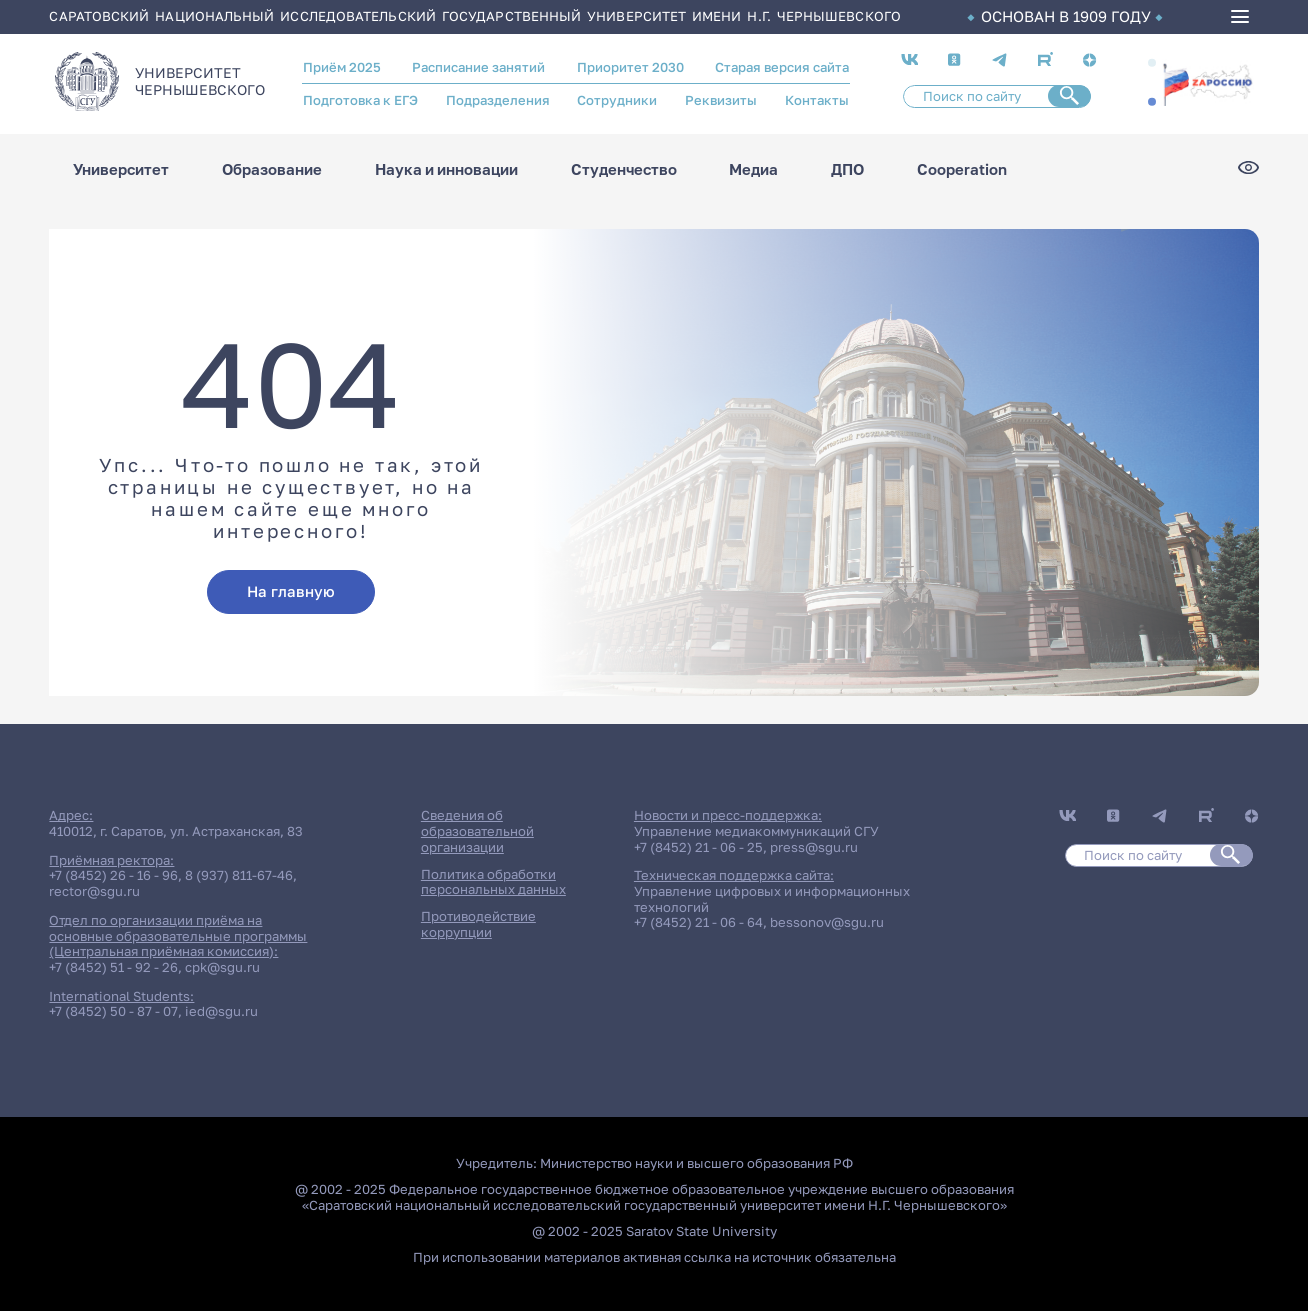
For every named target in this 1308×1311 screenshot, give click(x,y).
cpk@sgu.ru (222, 967)
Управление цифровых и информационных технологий (772, 899)
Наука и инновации (446, 169)
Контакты (817, 100)
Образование (272, 169)
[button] (1152, 63)
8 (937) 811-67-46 (239, 875)
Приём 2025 (342, 67)
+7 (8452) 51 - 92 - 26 (113, 967)
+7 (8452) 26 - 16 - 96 (113, 875)
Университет (121, 169)
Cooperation (962, 169)
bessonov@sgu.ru (827, 922)
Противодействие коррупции (478, 924)
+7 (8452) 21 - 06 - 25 (698, 847)
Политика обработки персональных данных (493, 882)
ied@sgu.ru (221, 1011)
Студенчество (624, 169)
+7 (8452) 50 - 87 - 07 (113, 1011)
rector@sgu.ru (94, 891)
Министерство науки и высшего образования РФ (696, 1163)
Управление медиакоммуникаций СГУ (756, 831)
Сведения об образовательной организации (477, 830)
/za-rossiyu (1207, 82)
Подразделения (498, 100)
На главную (291, 591)
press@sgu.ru (814, 847)
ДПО (847, 169)
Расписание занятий (478, 67)
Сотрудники (617, 100)
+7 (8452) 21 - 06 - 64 (698, 922)
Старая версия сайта (782, 67)
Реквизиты (721, 100)
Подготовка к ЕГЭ (360, 100)
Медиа (753, 169)
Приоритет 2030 (630, 67)
